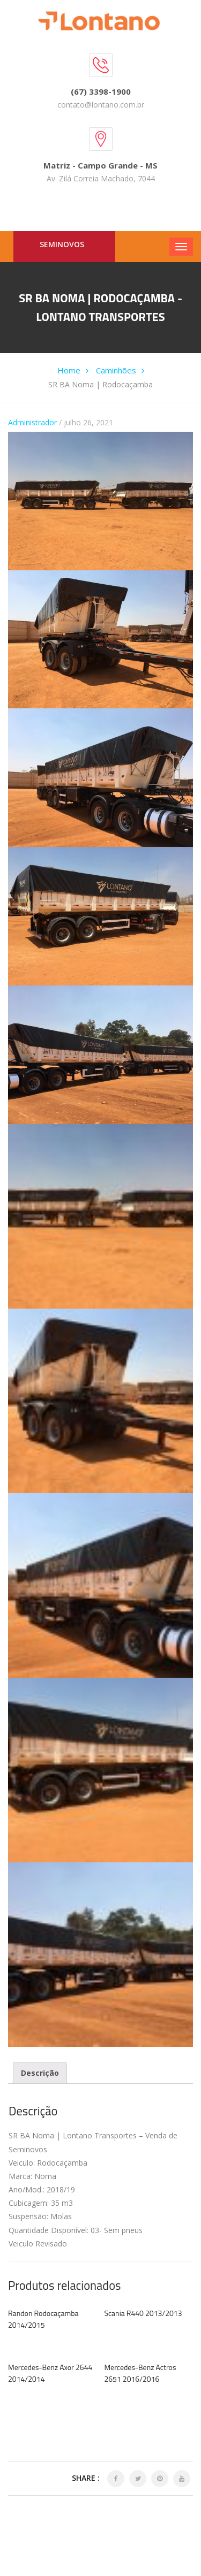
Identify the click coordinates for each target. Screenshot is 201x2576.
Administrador (32, 422)
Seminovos (62, 244)
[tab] (40, 2073)
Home (68, 370)
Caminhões (116, 370)
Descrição (40, 2073)
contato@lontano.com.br (100, 105)
